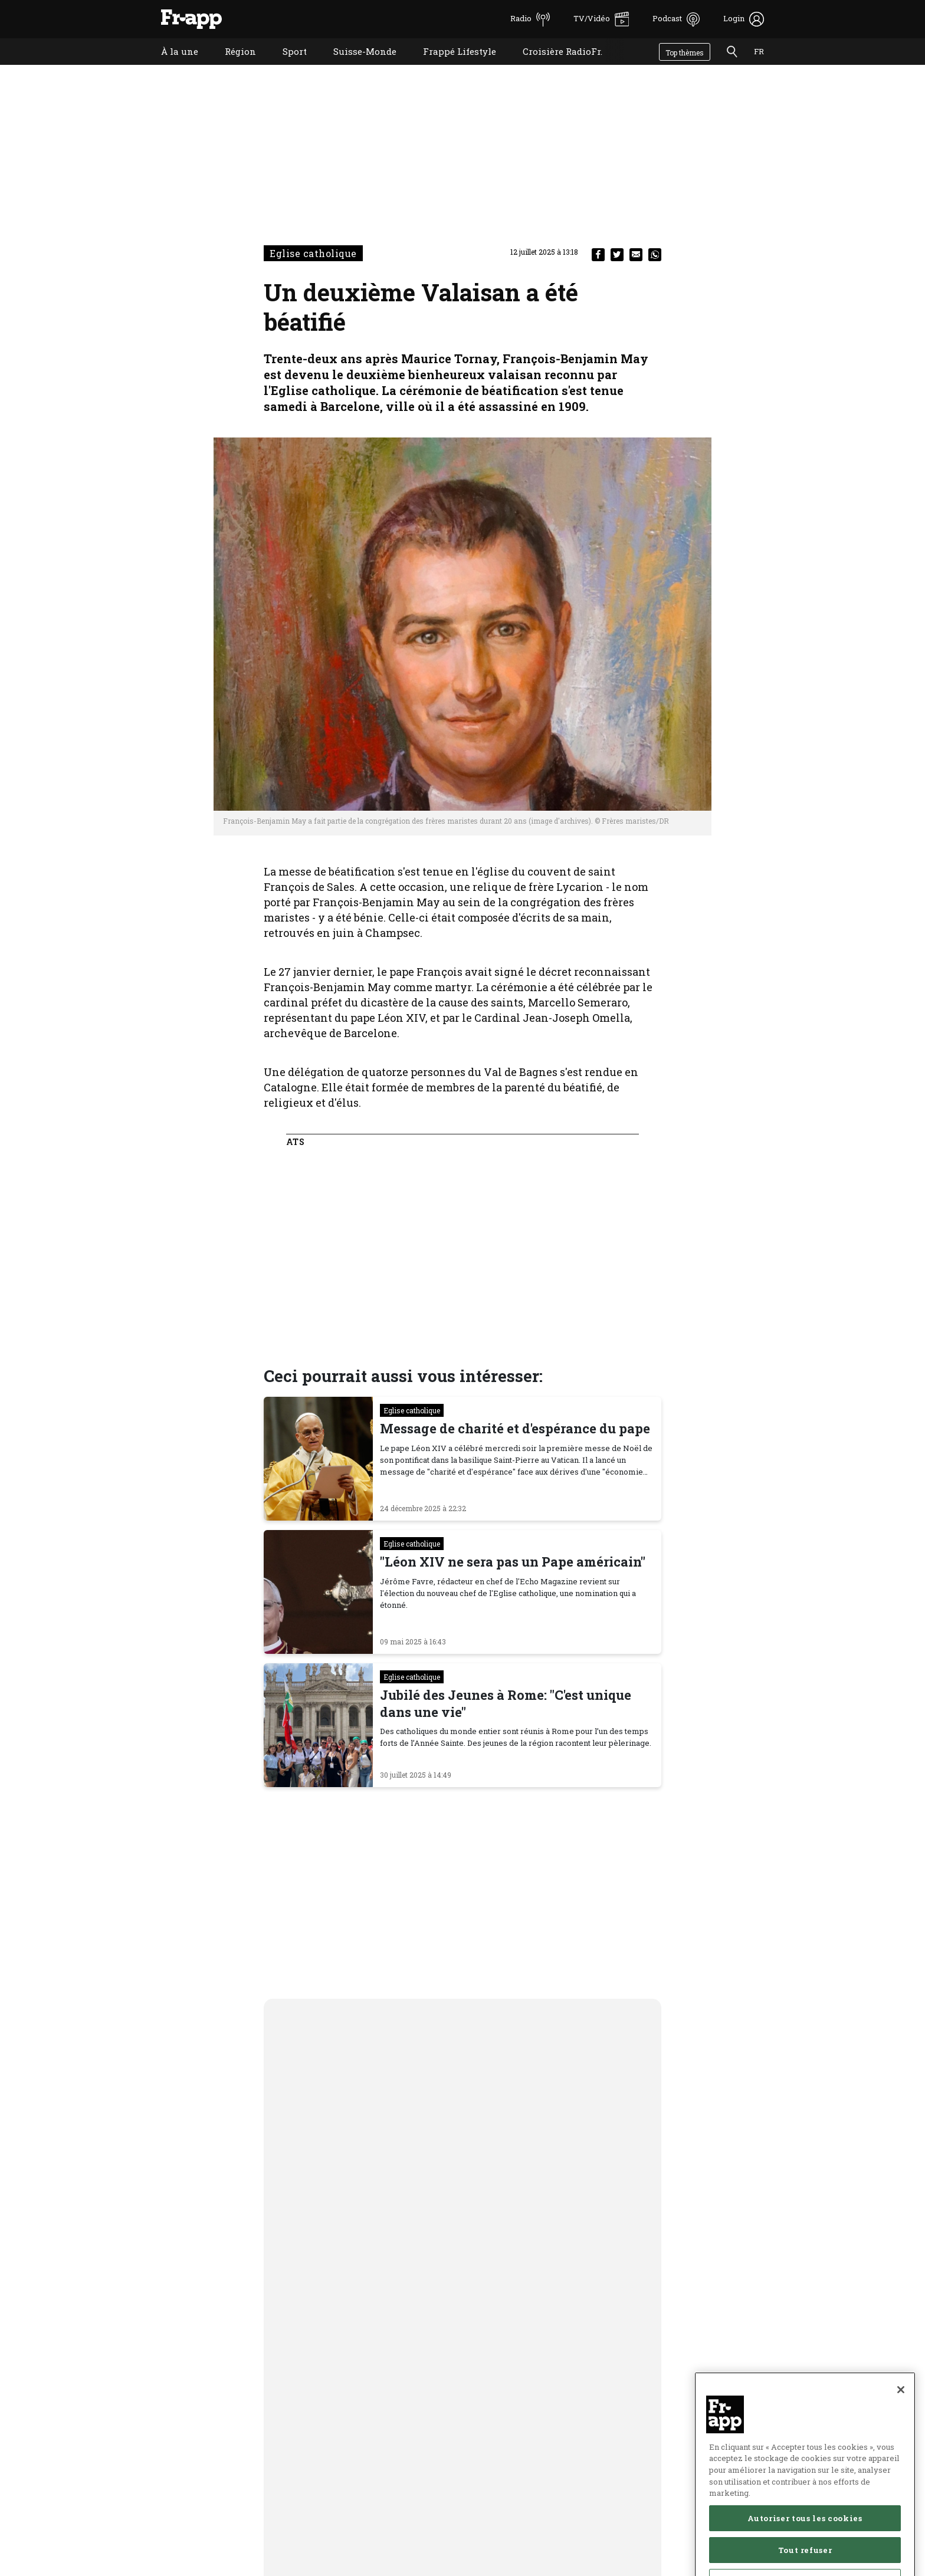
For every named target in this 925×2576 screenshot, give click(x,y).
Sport (286, 66)
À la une (170, 66)
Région (231, 66)
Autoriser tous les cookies (804, 2550)
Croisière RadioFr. (553, 66)
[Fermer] (901, 2421)
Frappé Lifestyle (450, 66)
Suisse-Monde (356, 66)
